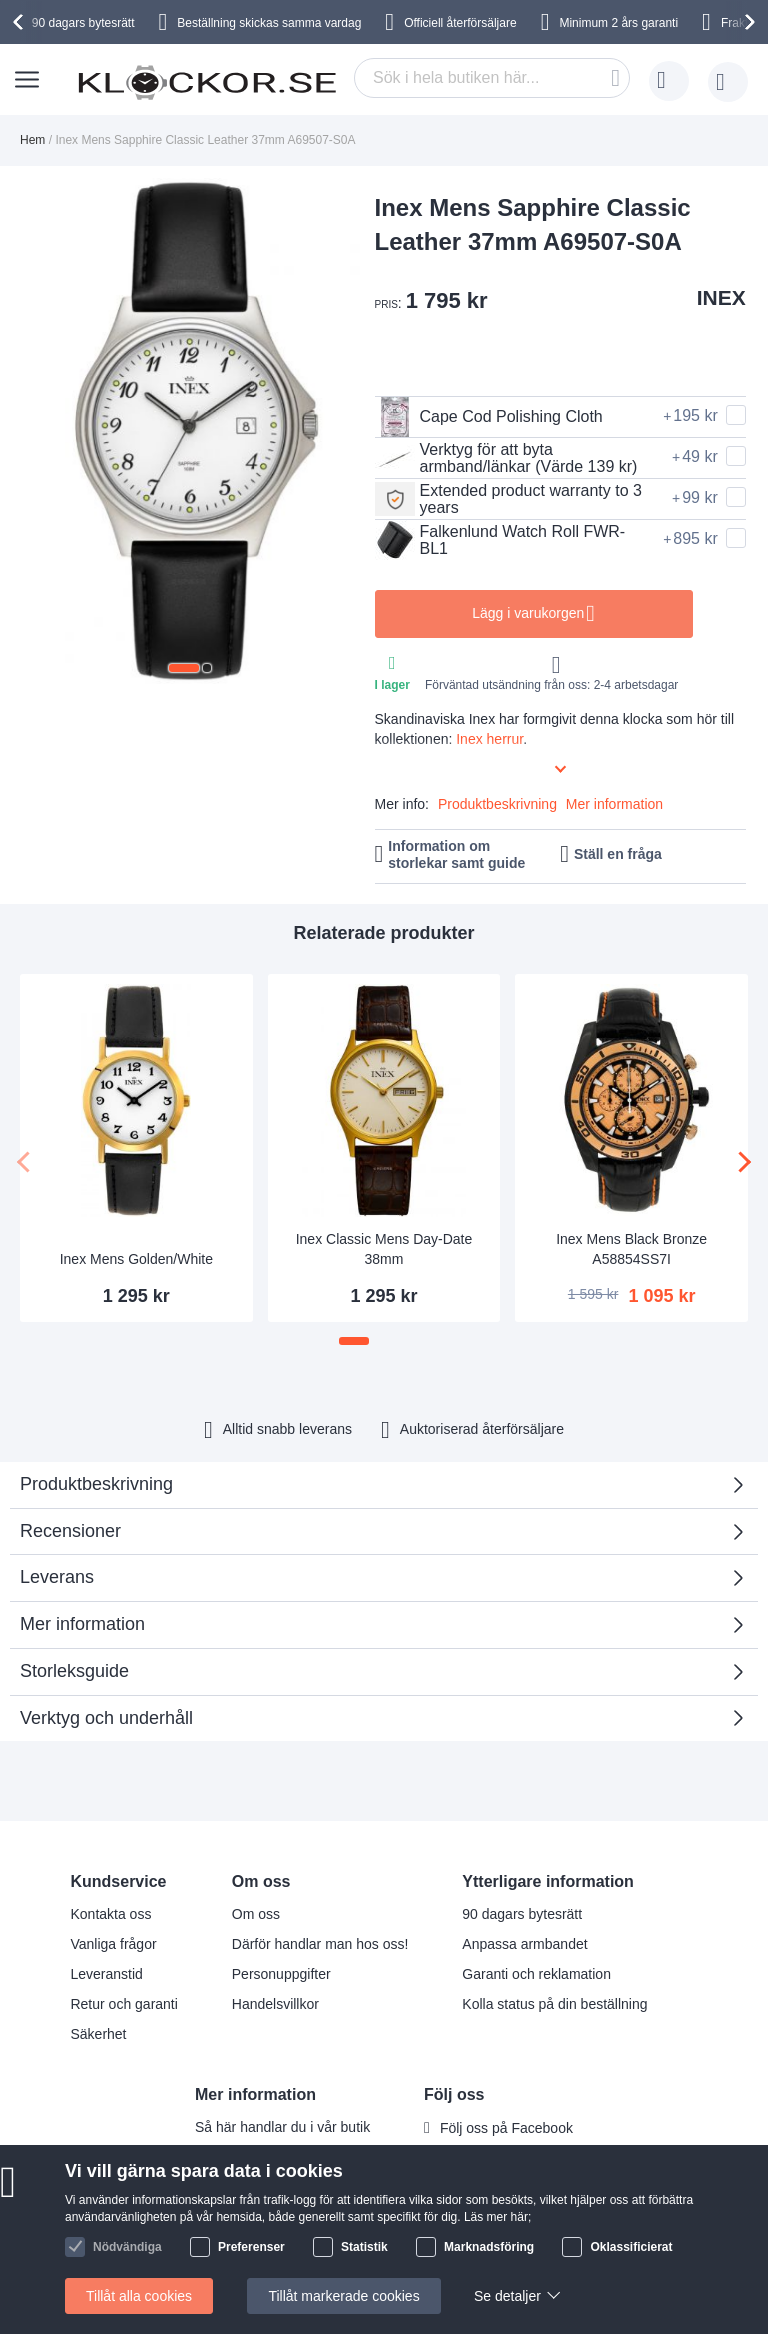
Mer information (614, 804)
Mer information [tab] (82, 1624)
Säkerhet (98, 2034)
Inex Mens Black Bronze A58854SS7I (631, 1249)
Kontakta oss (110, 1914)
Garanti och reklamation (536, 1974)
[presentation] (21, 22)
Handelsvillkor (275, 2004)
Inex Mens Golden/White (136, 1259)
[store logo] (207, 82)
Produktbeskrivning (497, 804)
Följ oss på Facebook (506, 2128)
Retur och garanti (123, 2004)
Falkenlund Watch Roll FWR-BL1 (500, 540)
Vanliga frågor (113, 1944)
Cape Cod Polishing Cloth (489, 417)
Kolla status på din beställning (554, 2004)
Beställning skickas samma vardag (269, 23)
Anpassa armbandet (524, 1944)
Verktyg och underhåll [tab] (106, 1718)
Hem (32, 140)
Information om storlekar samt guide (456, 854)
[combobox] (492, 78)
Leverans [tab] (57, 1577)
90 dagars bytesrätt (83, 23)
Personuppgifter (281, 1974)
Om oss (256, 1914)
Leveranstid (106, 1974)
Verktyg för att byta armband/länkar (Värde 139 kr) (506, 458)
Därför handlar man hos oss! (320, 1944)
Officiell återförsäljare (460, 23)
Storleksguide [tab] (74, 1671)
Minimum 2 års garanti (618, 23)
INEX (721, 297)
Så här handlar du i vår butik (282, 2127)
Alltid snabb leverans (287, 1429)
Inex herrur (489, 739)
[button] (184, 668)
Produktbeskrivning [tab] (96, 1484)
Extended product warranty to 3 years (508, 499)
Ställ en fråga (618, 854)
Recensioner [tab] (376, 1537)
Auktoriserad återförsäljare (482, 1429)
